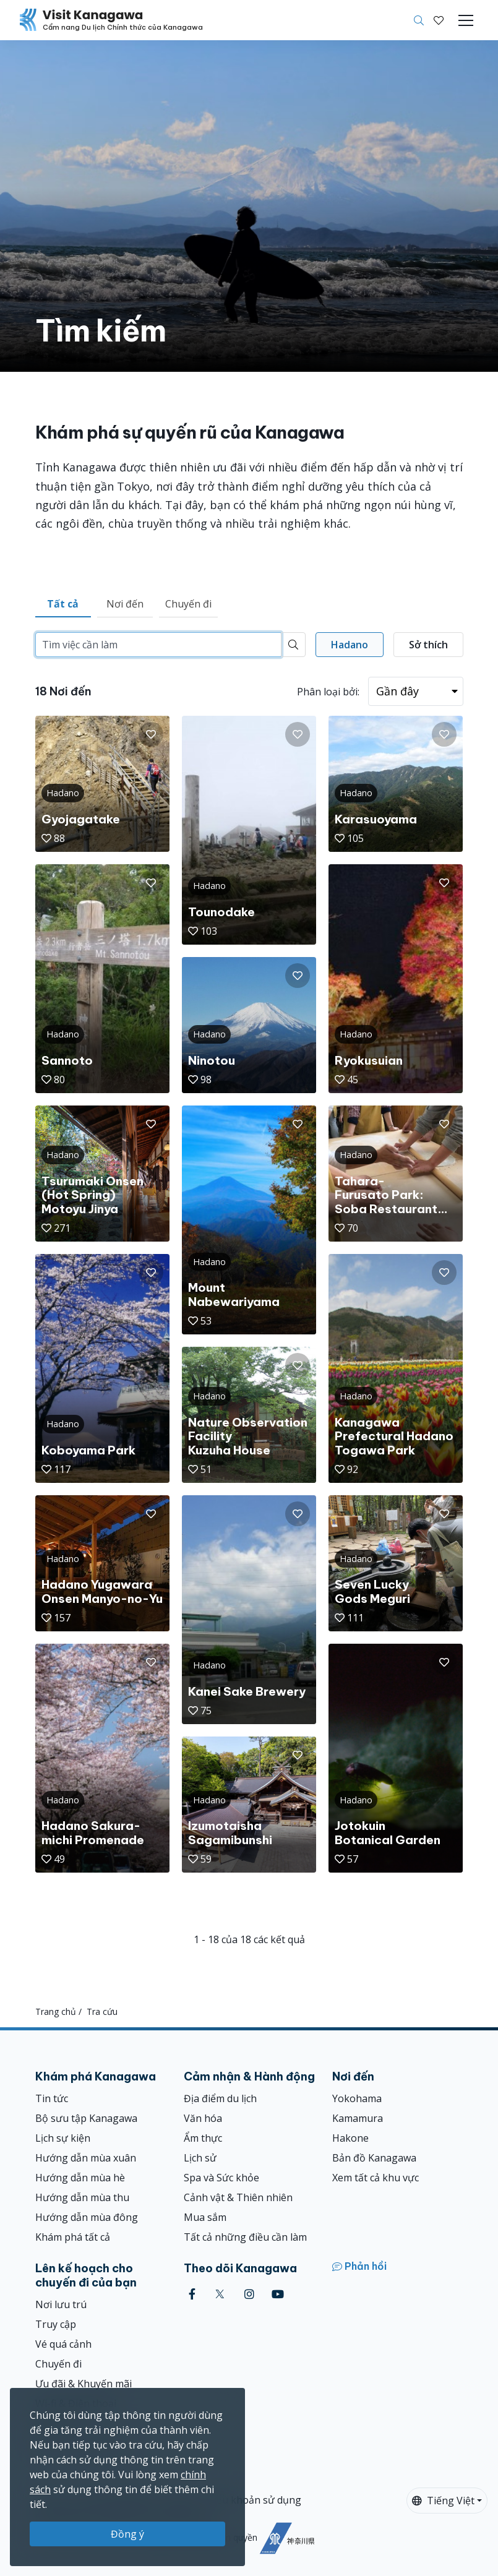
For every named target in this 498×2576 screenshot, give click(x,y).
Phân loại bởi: (328, 691)
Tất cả (63, 604)
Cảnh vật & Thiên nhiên (238, 2197)
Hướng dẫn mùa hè (80, 2177)
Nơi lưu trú (61, 2304)
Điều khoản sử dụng (254, 2500)
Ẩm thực (203, 2138)
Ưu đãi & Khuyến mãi (83, 2383)
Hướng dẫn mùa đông (86, 2217)
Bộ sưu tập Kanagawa (86, 2118)
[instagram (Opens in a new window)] (249, 2294)
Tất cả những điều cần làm (245, 2237)
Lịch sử (200, 2158)
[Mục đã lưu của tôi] (439, 20)
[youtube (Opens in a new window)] (278, 2294)
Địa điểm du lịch (220, 2098)
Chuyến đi (188, 604)
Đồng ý (127, 2534)
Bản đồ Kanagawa (374, 2158)
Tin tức (51, 2098)
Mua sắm (205, 2217)
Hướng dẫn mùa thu (82, 2197)
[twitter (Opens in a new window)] (220, 2294)
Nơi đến (125, 604)
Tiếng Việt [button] (443, 2500)
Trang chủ (55, 2011)
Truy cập (55, 2324)
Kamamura (357, 2118)
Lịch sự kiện (62, 2138)
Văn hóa (203, 2118)
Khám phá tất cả (72, 2237)
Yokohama (357, 2098)
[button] (439, 20)
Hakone (350, 2138)
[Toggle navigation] (465, 20)
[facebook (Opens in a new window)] (192, 2294)
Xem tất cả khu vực (375, 2177)
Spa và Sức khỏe (221, 2177)
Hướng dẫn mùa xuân (85, 2158)
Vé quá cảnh (63, 2344)
